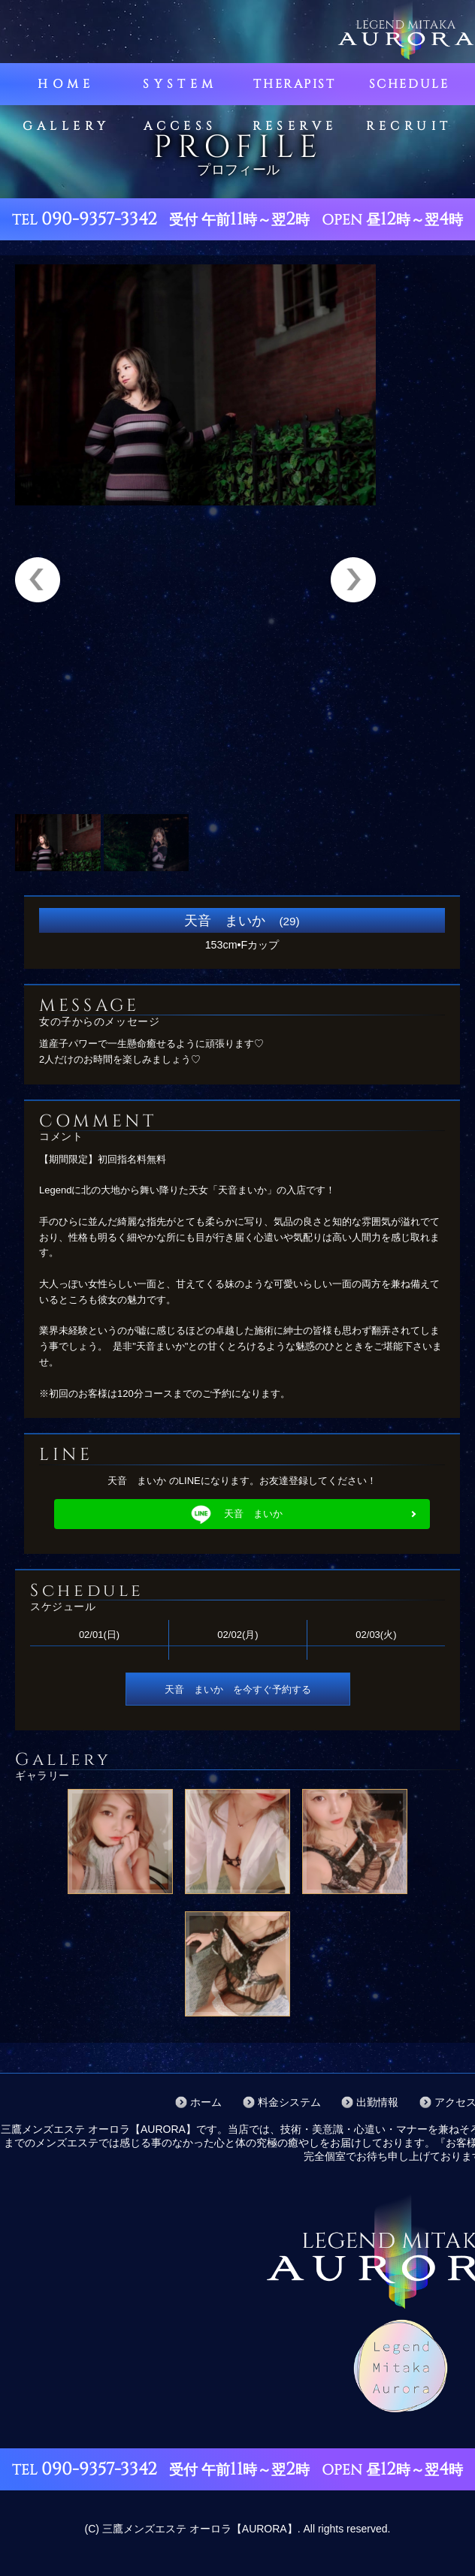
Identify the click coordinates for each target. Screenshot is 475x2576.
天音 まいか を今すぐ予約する (238, 1689)
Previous (37, 579)
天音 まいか (235, 1514)
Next (353, 579)
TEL (84, 220)
